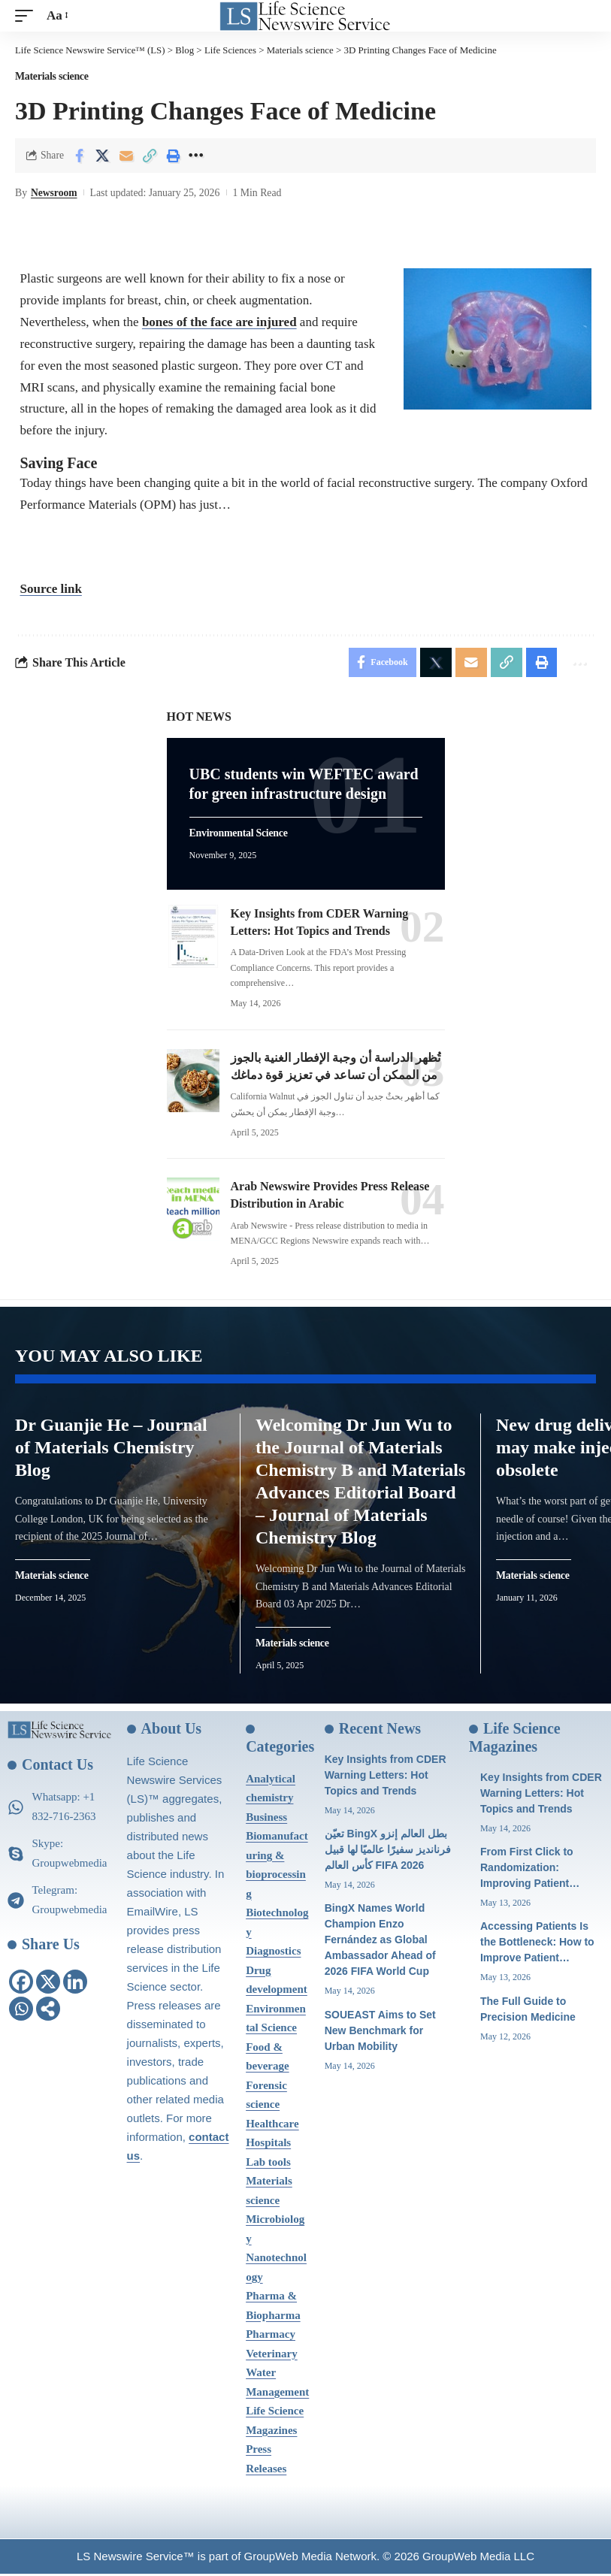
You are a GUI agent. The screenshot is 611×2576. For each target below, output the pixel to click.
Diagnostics (273, 1953)
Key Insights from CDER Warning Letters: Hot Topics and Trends (385, 1777)
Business (266, 1819)
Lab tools (268, 2164)
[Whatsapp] (21, 2012)
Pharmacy (270, 2336)
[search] (584, 15)
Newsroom (54, 192)
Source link (51, 589)
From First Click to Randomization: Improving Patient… (529, 1869)
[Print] (172, 155)
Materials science (52, 77)
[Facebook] (21, 1985)
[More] (196, 155)
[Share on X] (102, 155)
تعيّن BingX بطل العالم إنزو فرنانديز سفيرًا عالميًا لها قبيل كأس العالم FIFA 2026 (388, 1851)
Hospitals (268, 2145)
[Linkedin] (75, 1985)
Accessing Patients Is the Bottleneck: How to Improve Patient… (537, 1945)
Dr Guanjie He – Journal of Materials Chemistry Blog (111, 1449)
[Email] (126, 155)
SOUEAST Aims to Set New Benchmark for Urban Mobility (380, 2032)
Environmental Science (239, 834)
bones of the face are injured (219, 321)
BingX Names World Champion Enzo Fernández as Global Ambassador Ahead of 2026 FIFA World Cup (380, 1942)
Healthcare (272, 2126)
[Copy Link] (149, 155)
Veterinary (272, 2356)
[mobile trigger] (28, 16)
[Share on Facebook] (79, 155)
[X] (48, 1985)
